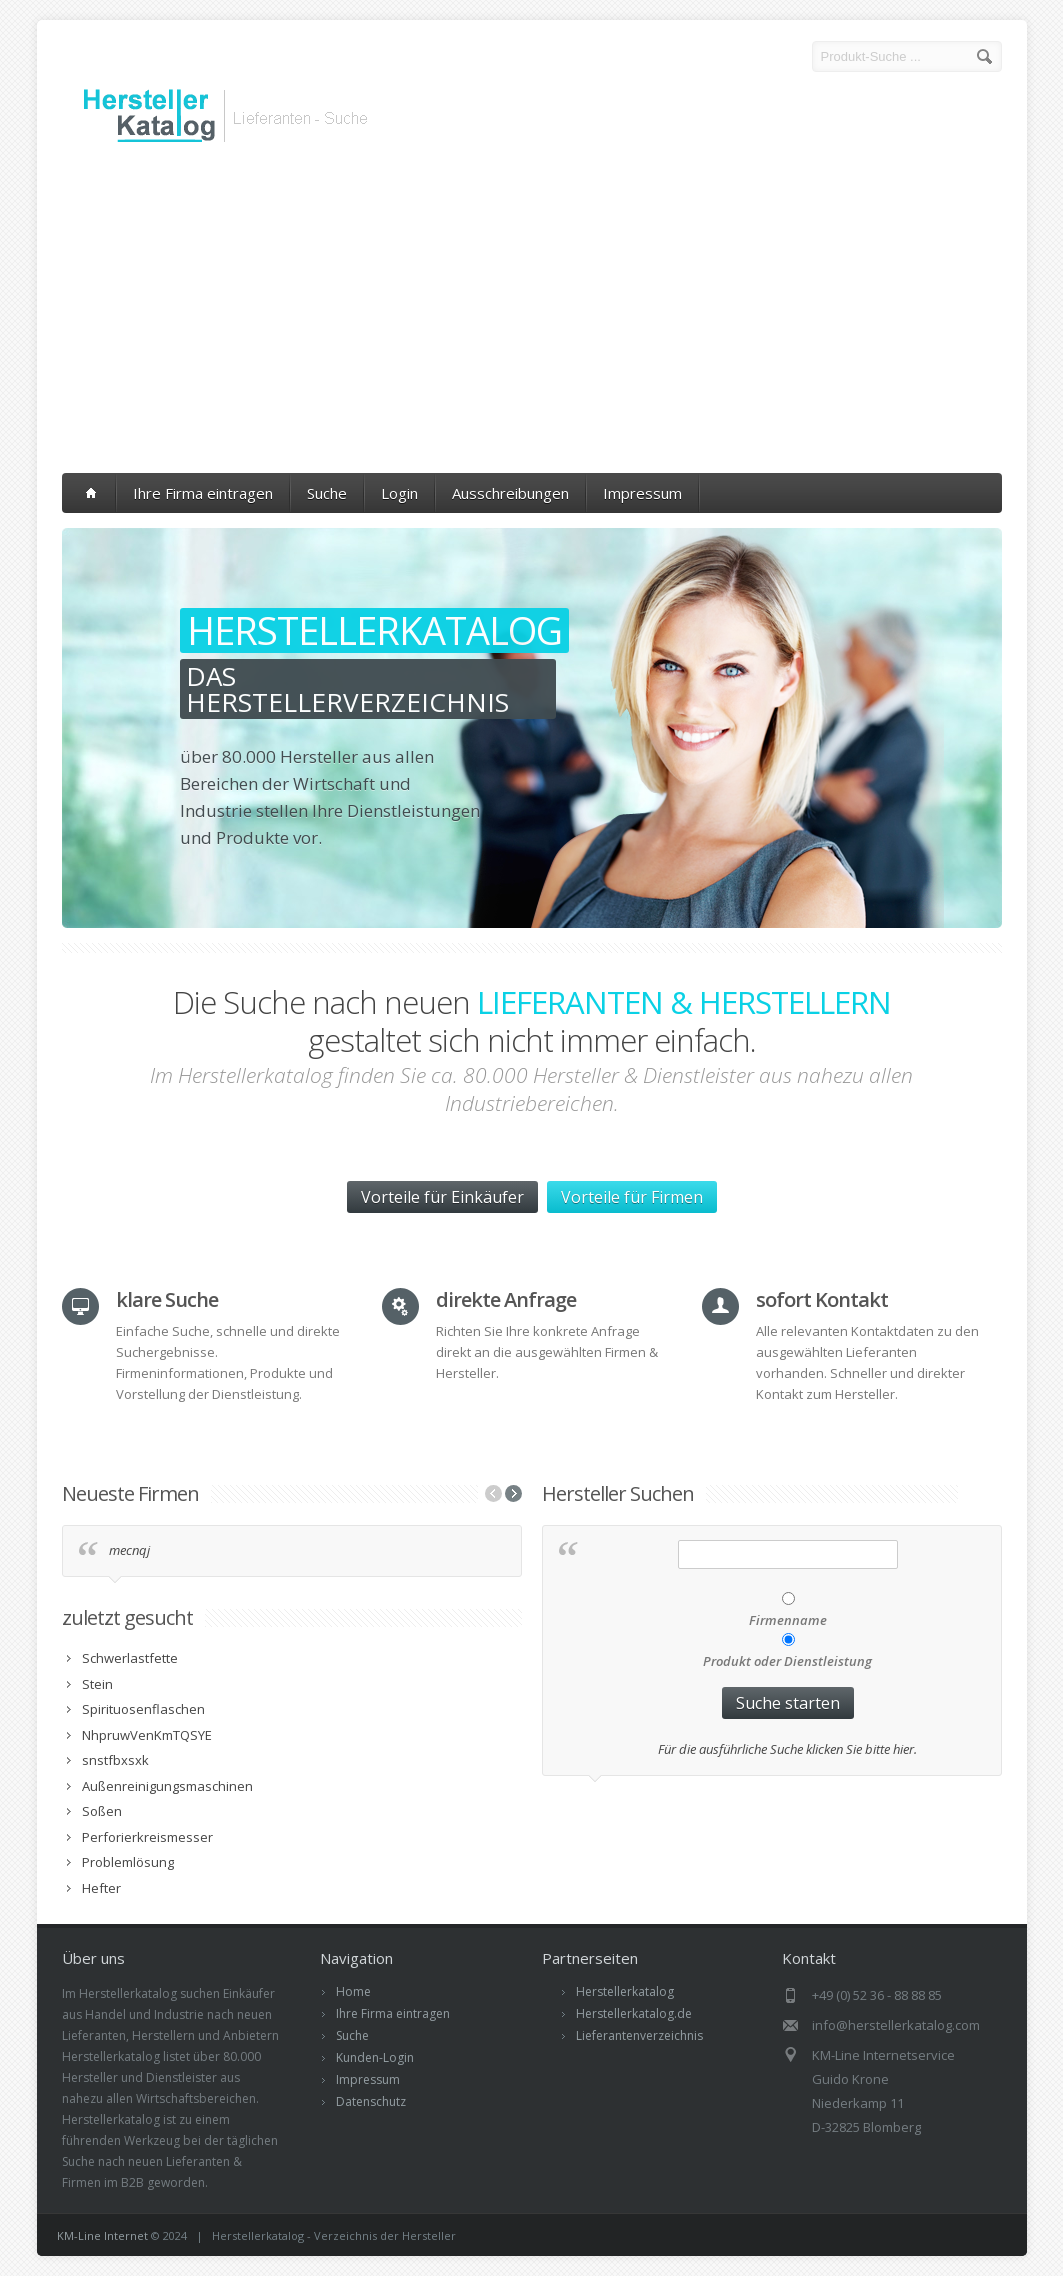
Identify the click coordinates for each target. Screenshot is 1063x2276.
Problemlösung (128, 1862)
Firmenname (788, 1620)
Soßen (102, 1811)
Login (399, 493)
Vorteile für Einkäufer (442, 1197)
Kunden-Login (375, 2057)
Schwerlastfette (130, 1658)
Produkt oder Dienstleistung (787, 1661)
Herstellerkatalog (625, 1991)
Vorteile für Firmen (632, 1197)
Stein (97, 1684)
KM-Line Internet (102, 2235)
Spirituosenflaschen (143, 1709)
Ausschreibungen (510, 493)
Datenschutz (371, 2101)
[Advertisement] (532, 313)
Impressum (642, 493)
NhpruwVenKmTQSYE (147, 1735)
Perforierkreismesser (147, 1837)
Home (353, 1991)
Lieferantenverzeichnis (639, 2035)
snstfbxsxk (115, 1760)
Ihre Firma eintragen (203, 493)
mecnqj (129, 1550)
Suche (327, 493)
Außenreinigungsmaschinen (167, 1786)
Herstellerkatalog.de (634, 2013)
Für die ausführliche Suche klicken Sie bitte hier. (787, 1749)
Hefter (101, 1888)
